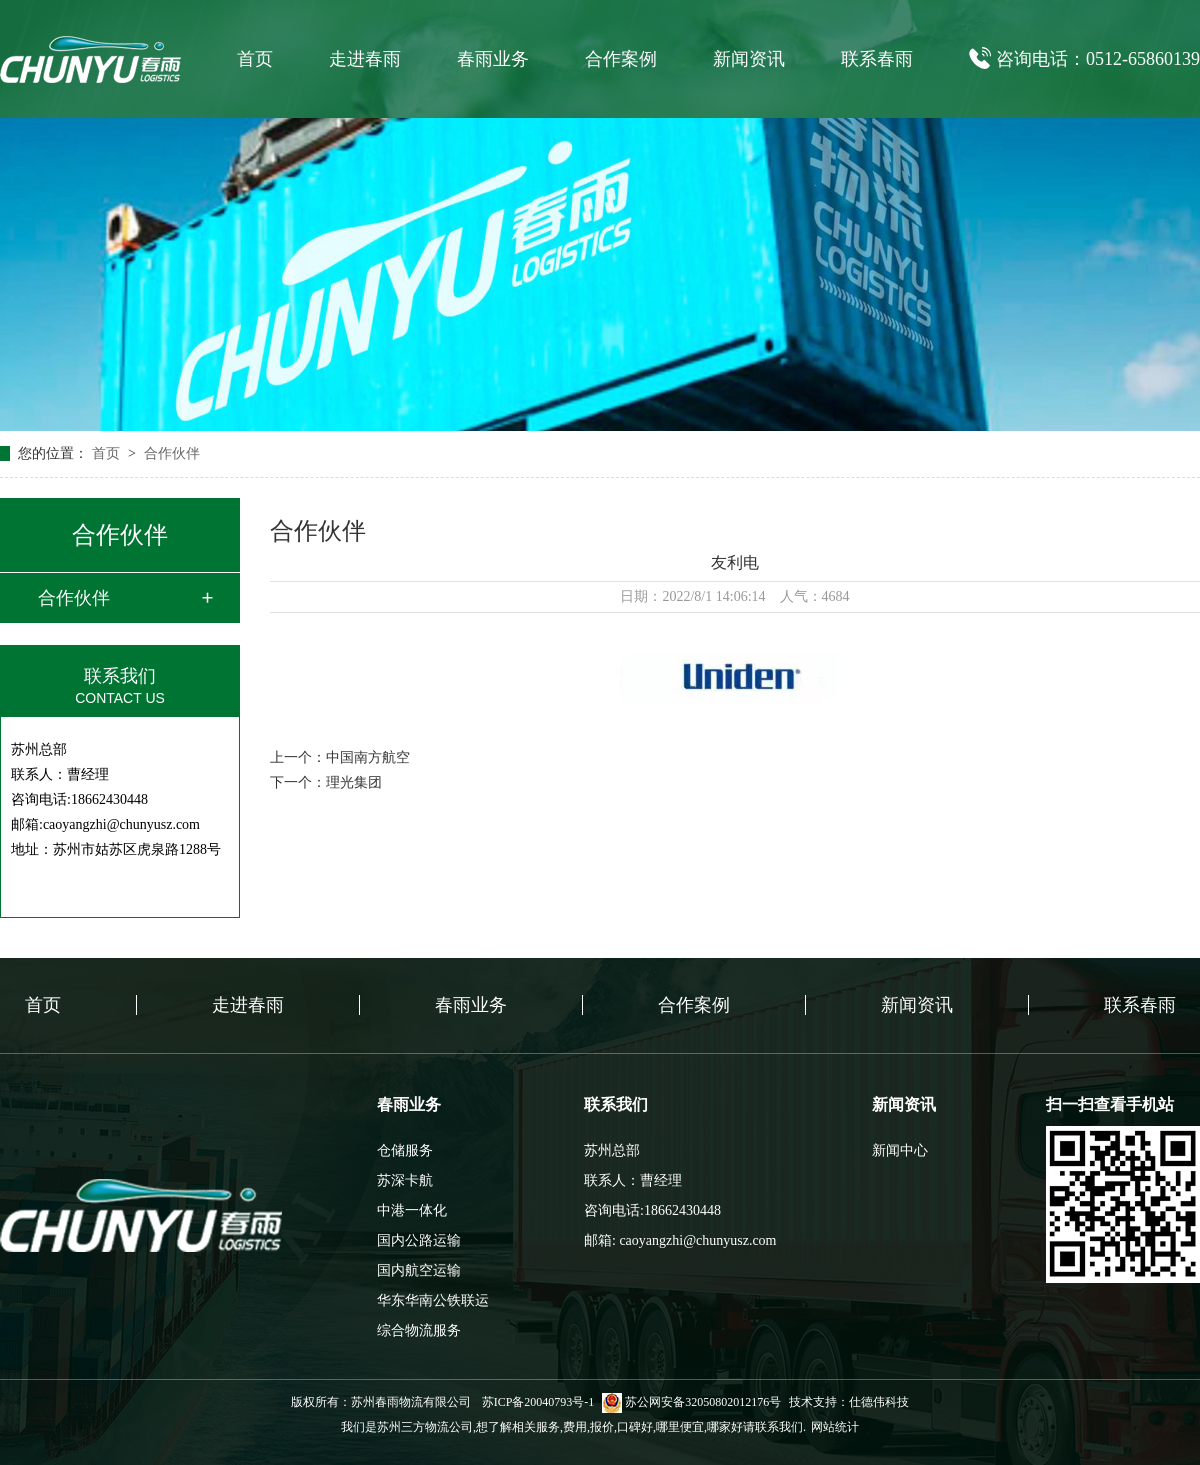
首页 (255, 59)
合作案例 (621, 59)
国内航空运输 (419, 1270)
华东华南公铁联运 (433, 1300)
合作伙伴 (172, 453)
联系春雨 (877, 59)
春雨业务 (493, 59)
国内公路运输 (419, 1240)
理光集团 (354, 782)
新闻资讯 (749, 59)
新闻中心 (900, 1150)
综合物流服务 (419, 1330)
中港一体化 (412, 1210)
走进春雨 (365, 59)
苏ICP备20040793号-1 (538, 1402)
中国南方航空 (368, 757)
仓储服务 (405, 1150)
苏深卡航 (405, 1180)
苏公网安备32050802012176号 (691, 1402)
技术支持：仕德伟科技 (849, 1402)
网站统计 (835, 1427)
